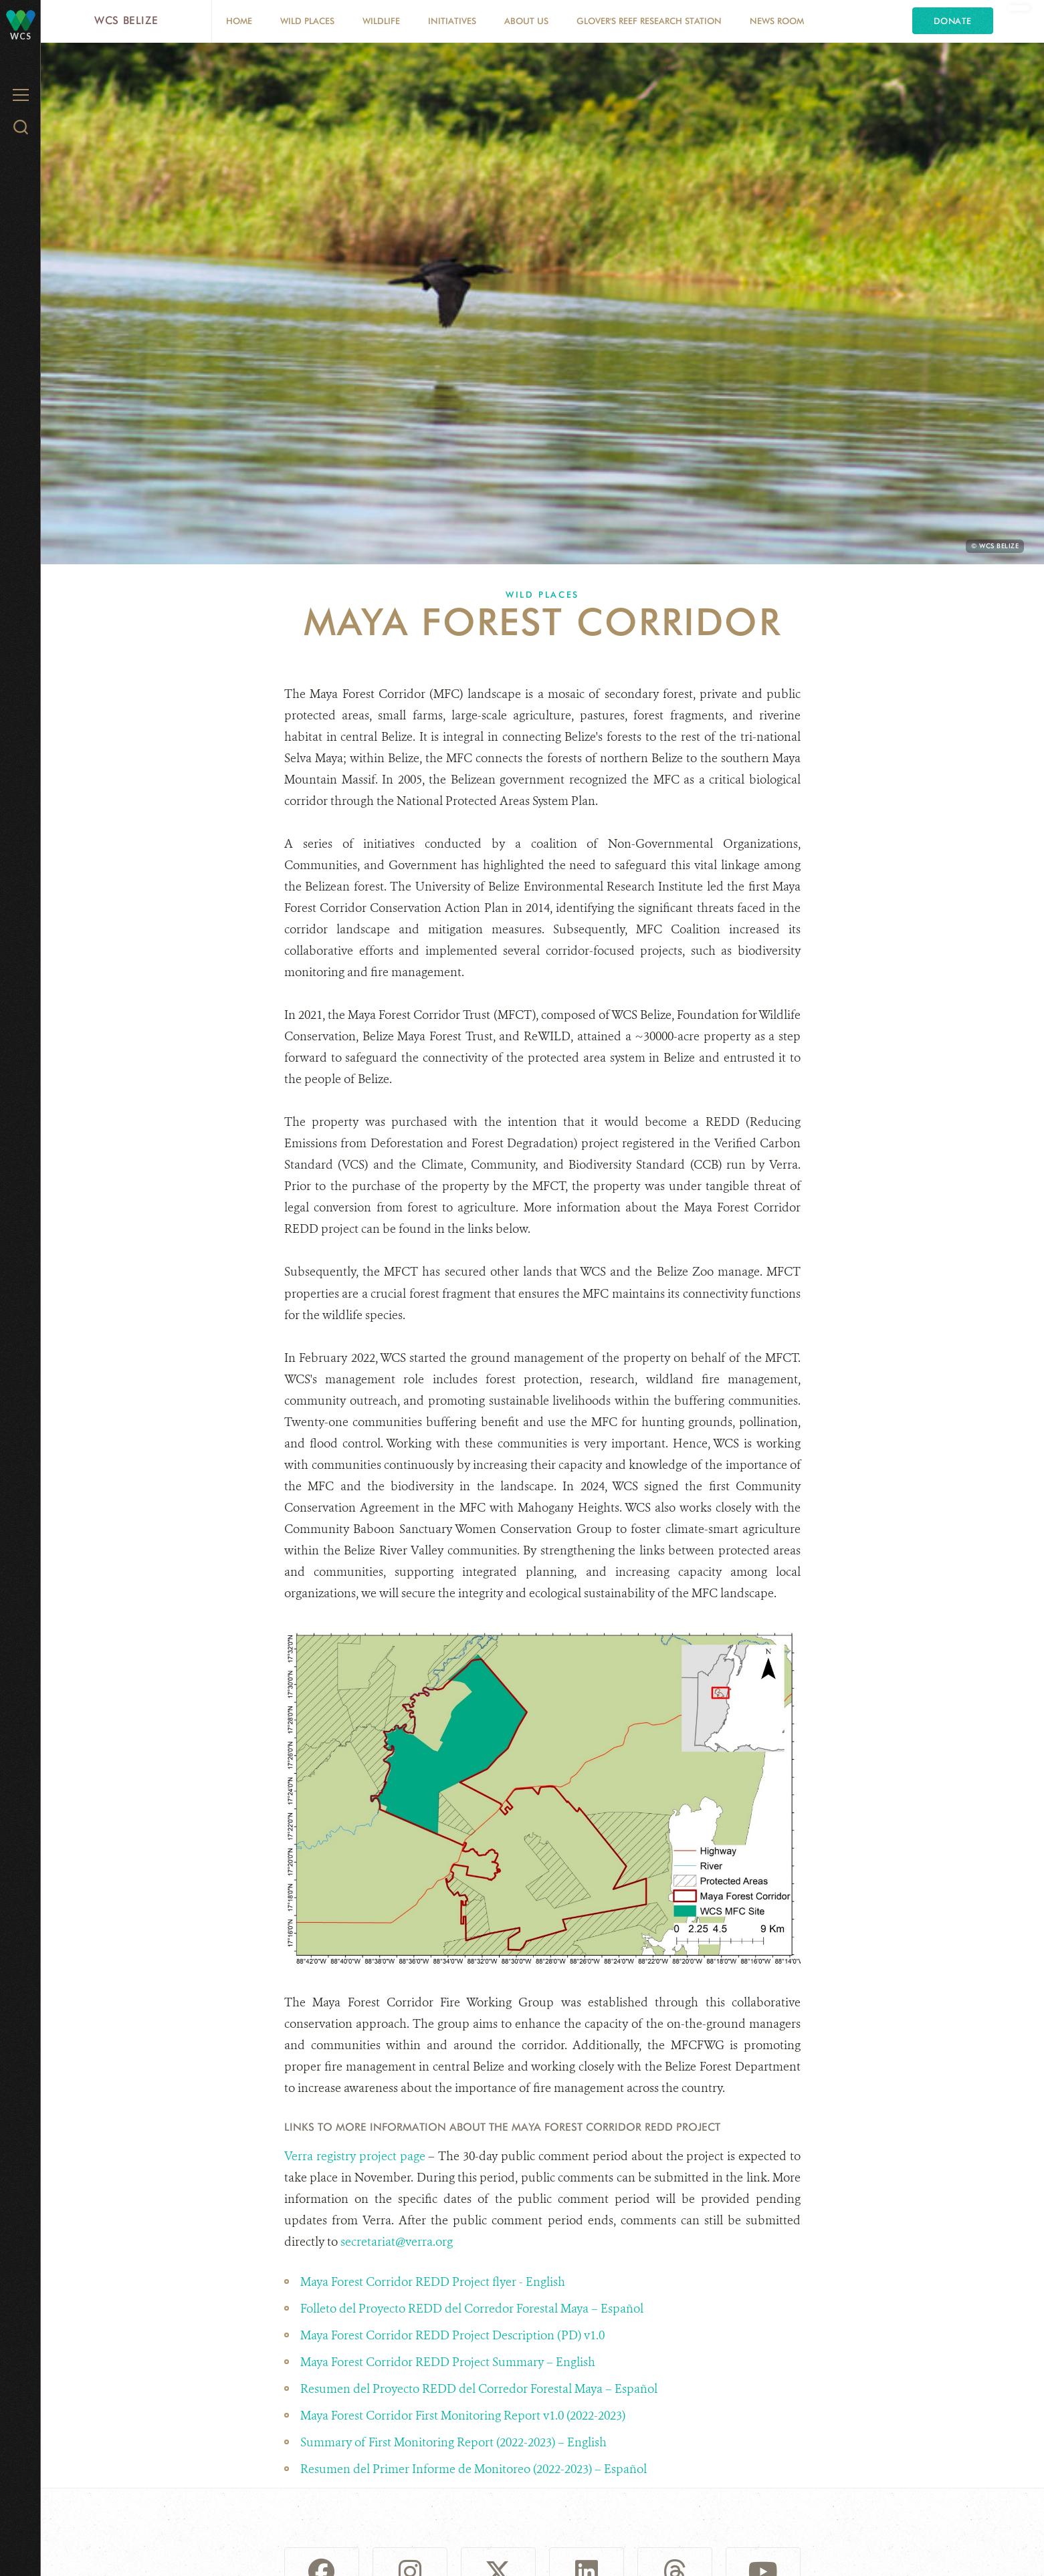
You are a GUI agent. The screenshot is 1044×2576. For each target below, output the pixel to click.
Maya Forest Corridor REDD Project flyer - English (432, 2282)
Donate (953, 20)
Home (239, 20)
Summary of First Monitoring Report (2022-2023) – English (454, 2442)
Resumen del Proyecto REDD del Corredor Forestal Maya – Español (480, 2389)
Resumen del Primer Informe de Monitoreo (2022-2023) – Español (474, 2469)
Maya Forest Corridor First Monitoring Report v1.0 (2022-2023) (464, 2416)
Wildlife (381, 20)
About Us (526, 20)
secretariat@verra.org (396, 2242)
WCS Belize (126, 20)
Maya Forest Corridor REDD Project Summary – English (449, 2362)
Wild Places (307, 20)
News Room (777, 20)
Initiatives (452, 20)
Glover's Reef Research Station (649, 20)
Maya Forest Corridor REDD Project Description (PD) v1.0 (453, 2335)
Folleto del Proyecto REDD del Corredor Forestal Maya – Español (473, 2309)
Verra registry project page (354, 2156)
